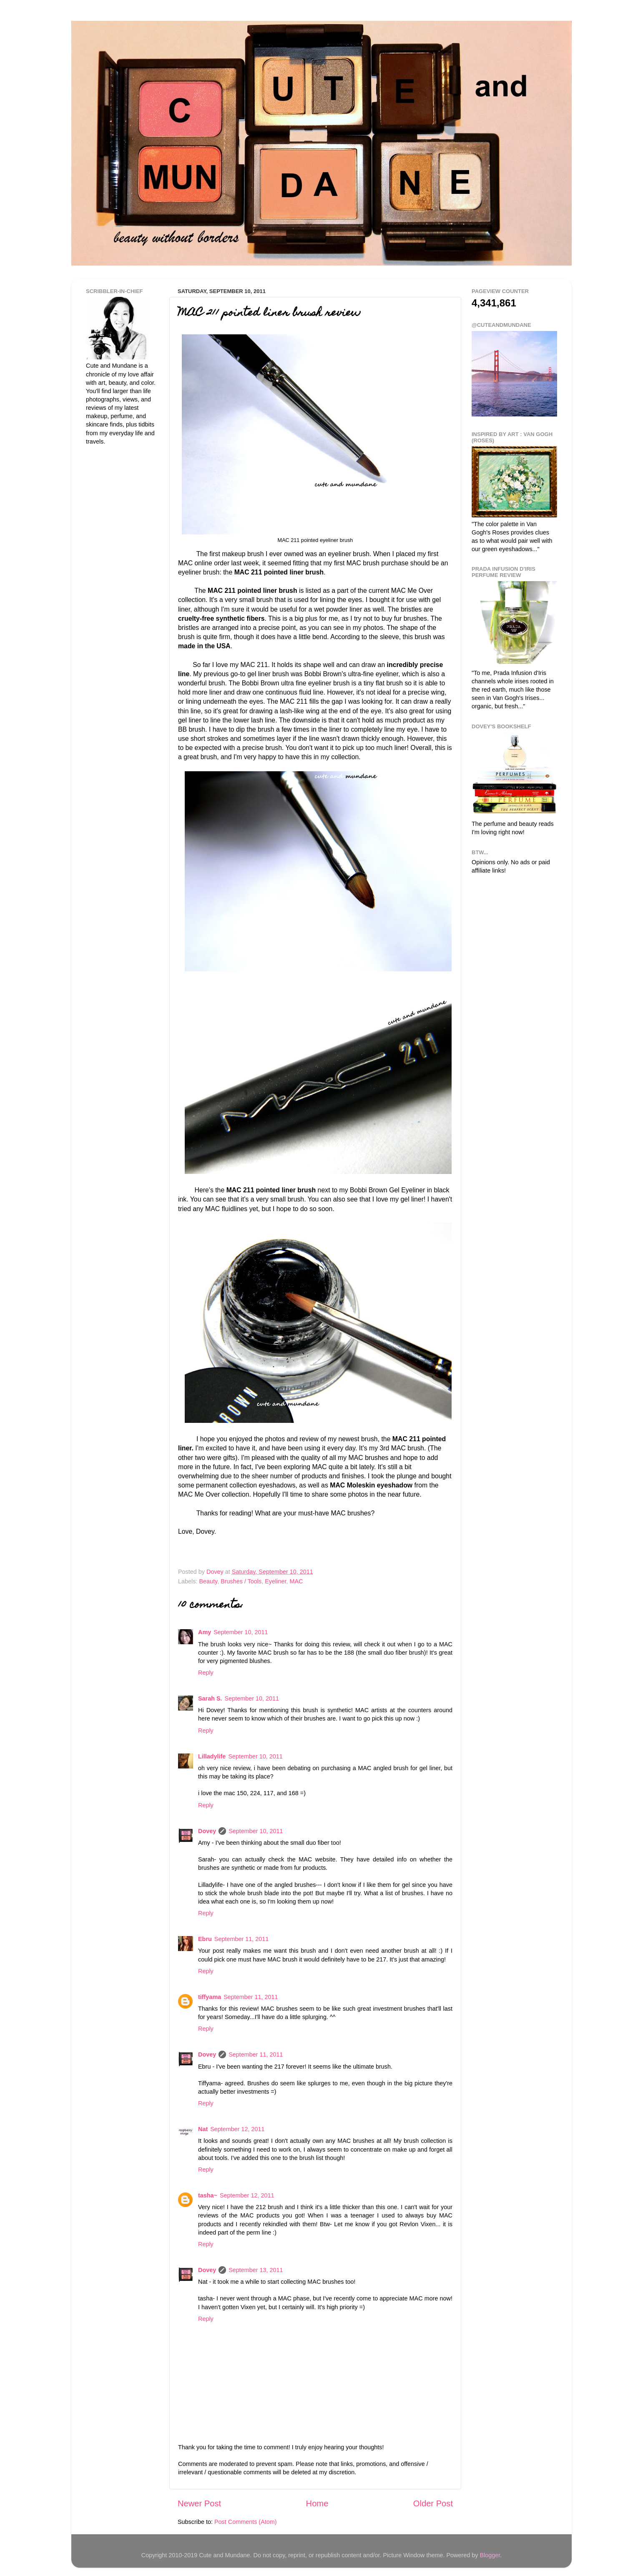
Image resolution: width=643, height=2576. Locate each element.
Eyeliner (275, 1581)
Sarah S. (210, 1698)
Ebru (205, 1939)
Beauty (208, 1581)
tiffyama (209, 1997)
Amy (204, 1632)
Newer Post (199, 2503)
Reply (205, 1672)
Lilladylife (212, 1756)
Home (317, 2503)
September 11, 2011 (241, 1939)
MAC (296, 1581)
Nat (203, 2129)
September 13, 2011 (256, 2270)
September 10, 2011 (240, 1632)
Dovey (207, 1831)
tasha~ (207, 2195)
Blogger (490, 2555)
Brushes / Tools (241, 1581)
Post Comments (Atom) (245, 2521)
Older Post (433, 2503)
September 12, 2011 (237, 2129)
